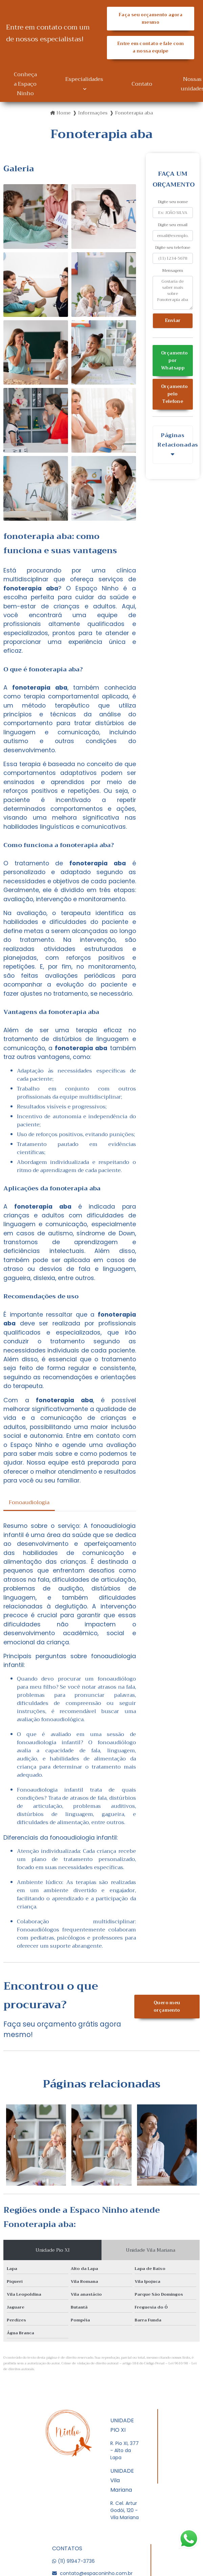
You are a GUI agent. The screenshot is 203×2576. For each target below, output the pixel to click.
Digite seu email (172, 224)
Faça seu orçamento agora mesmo (150, 18)
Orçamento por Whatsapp (174, 360)
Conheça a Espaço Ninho (25, 84)
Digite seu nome (173, 201)
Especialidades (84, 79)
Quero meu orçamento (167, 2006)
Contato (142, 84)
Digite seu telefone (172, 247)
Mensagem (172, 270)
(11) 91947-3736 (73, 2561)
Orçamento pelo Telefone (174, 394)
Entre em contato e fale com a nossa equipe (150, 47)
